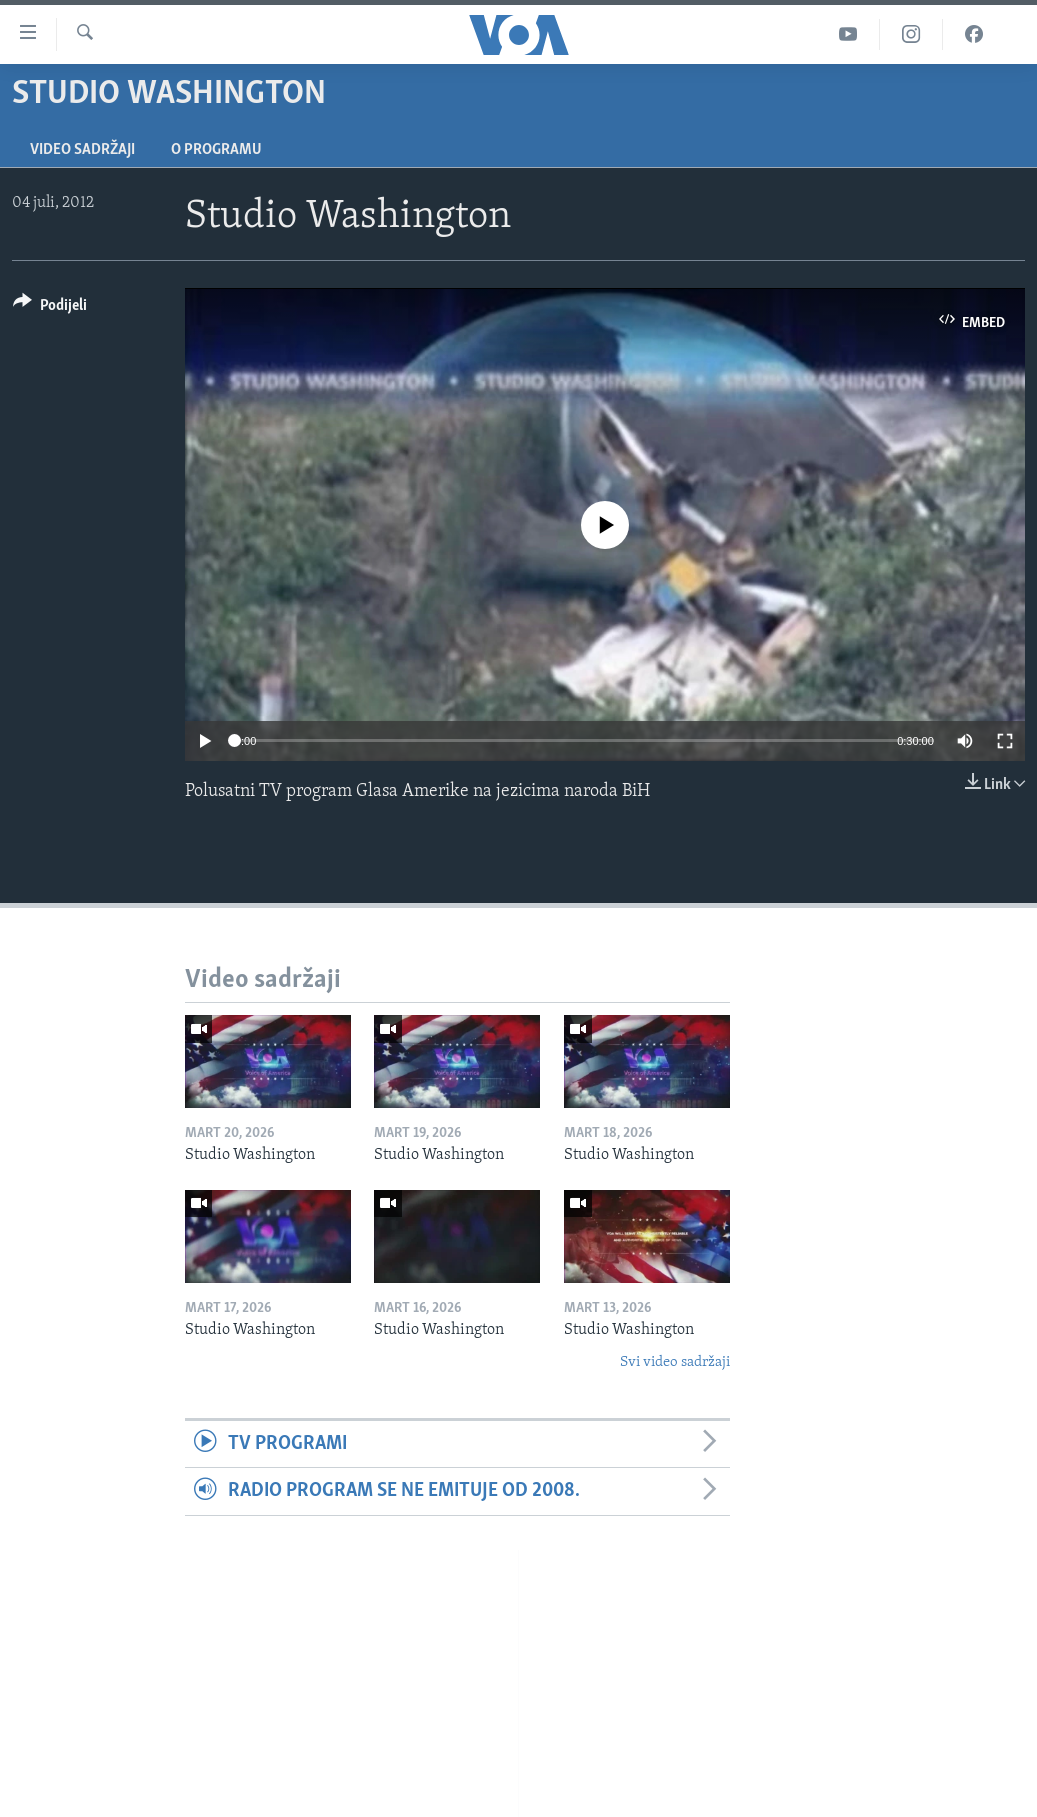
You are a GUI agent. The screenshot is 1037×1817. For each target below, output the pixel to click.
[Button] (50, 308)
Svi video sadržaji (675, 1362)
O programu (216, 150)
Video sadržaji (82, 150)
